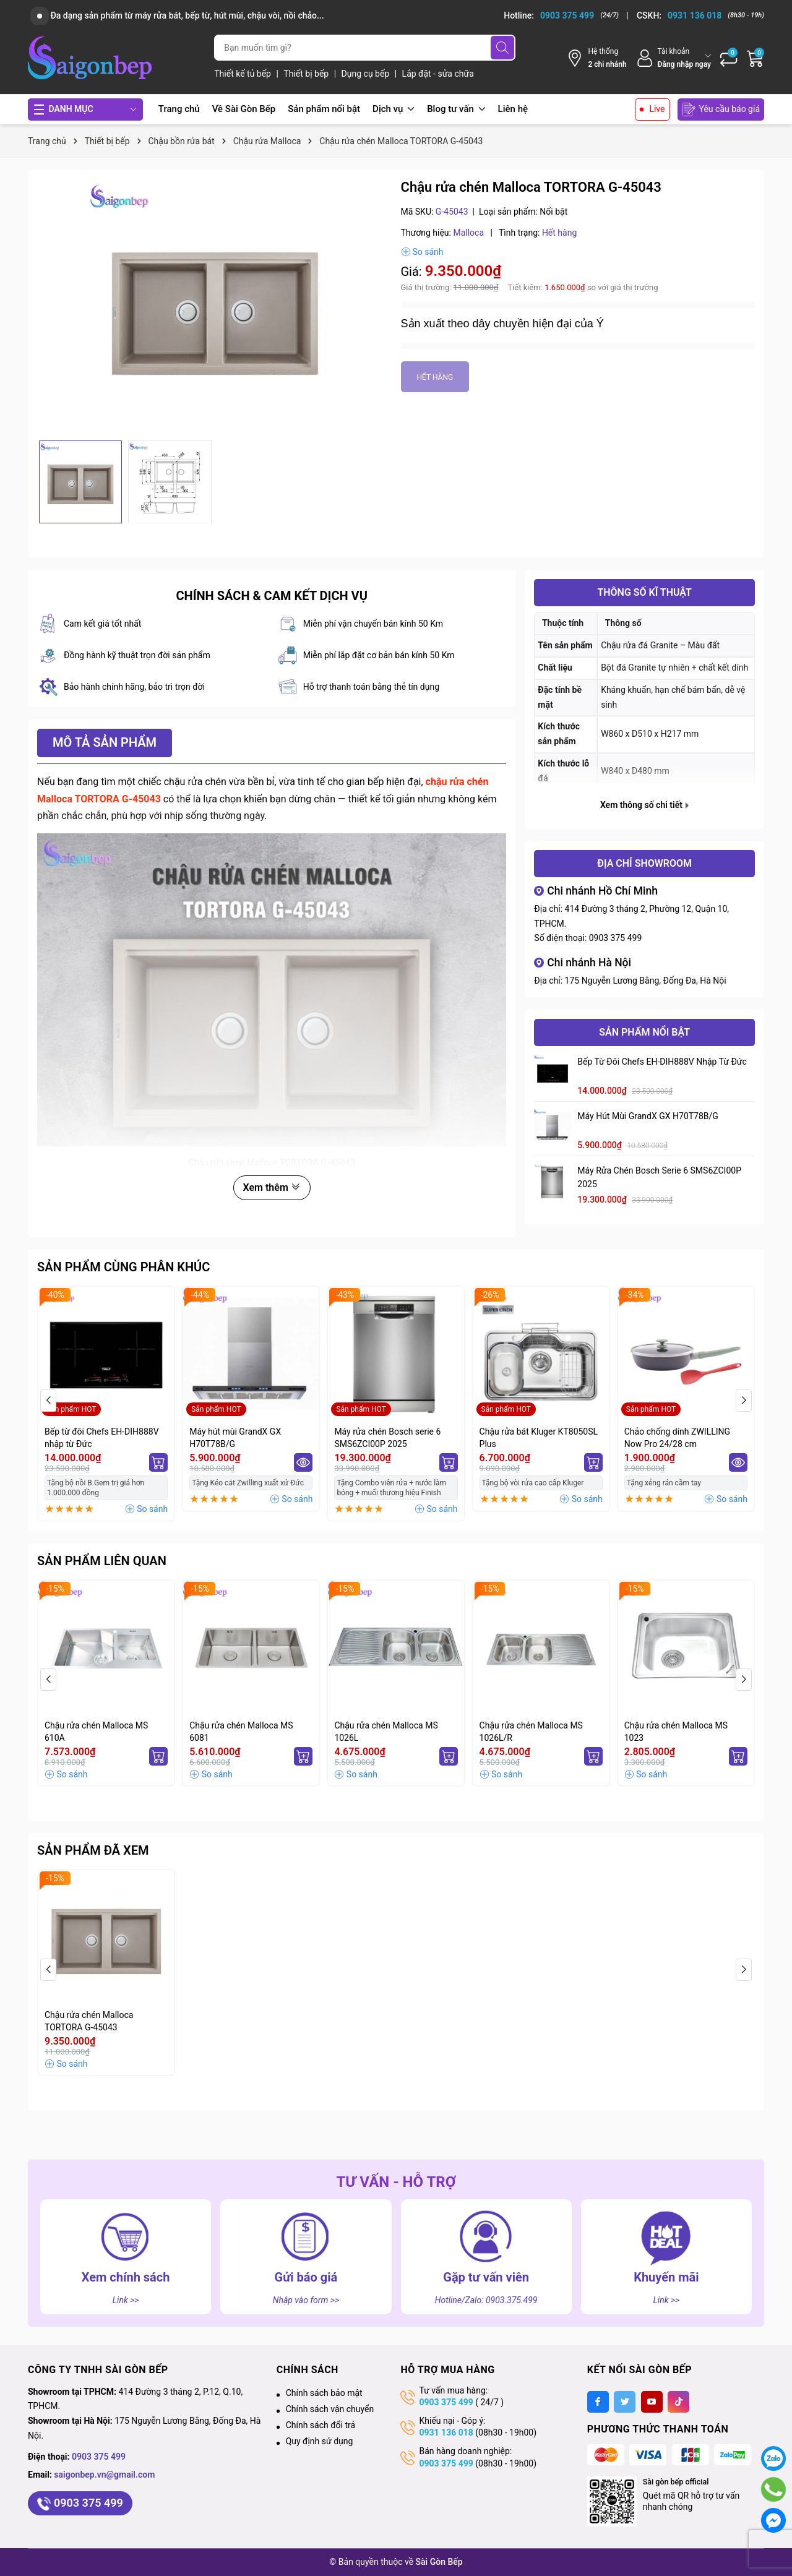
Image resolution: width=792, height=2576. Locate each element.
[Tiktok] (678, 2402)
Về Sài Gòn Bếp (244, 108)
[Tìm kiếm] (502, 47)
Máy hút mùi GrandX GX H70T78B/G (647, 1116)
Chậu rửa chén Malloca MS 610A (96, 1731)
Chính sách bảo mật (324, 2393)
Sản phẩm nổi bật (324, 108)
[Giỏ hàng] (755, 58)
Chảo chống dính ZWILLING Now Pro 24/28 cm (677, 1438)
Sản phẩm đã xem (93, 1850)
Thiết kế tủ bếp (243, 74)
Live (657, 109)
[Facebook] (598, 2402)
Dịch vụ (393, 108)
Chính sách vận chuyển (330, 2409)
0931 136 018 (446, 2432)
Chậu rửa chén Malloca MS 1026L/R (531, 1731)
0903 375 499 (615, 938)
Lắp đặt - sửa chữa (438, 74)
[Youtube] (652, 2402)
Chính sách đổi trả (320, 2425)
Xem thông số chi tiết (644, 805)
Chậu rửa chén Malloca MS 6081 (241, 1731)
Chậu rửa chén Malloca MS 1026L (385, 1731)
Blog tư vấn (456, 108)
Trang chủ (179, 108)
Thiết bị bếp (306, 74)
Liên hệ (513, 108)
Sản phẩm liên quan (101, 1560)
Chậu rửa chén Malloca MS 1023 (676, 1731)
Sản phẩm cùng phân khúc (123, 1267)
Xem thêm (272, 1187)
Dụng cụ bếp (367, 74)
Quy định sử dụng (319, 2441)
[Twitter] (624, 2402)
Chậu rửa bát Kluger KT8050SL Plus (539, 1438)
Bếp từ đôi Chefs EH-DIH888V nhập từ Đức (662, 1062)
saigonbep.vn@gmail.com (104, 2474)
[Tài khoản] (673, 58)
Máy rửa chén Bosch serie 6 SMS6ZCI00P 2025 (659, 1177)
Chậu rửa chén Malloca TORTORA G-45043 (89, 2021)
